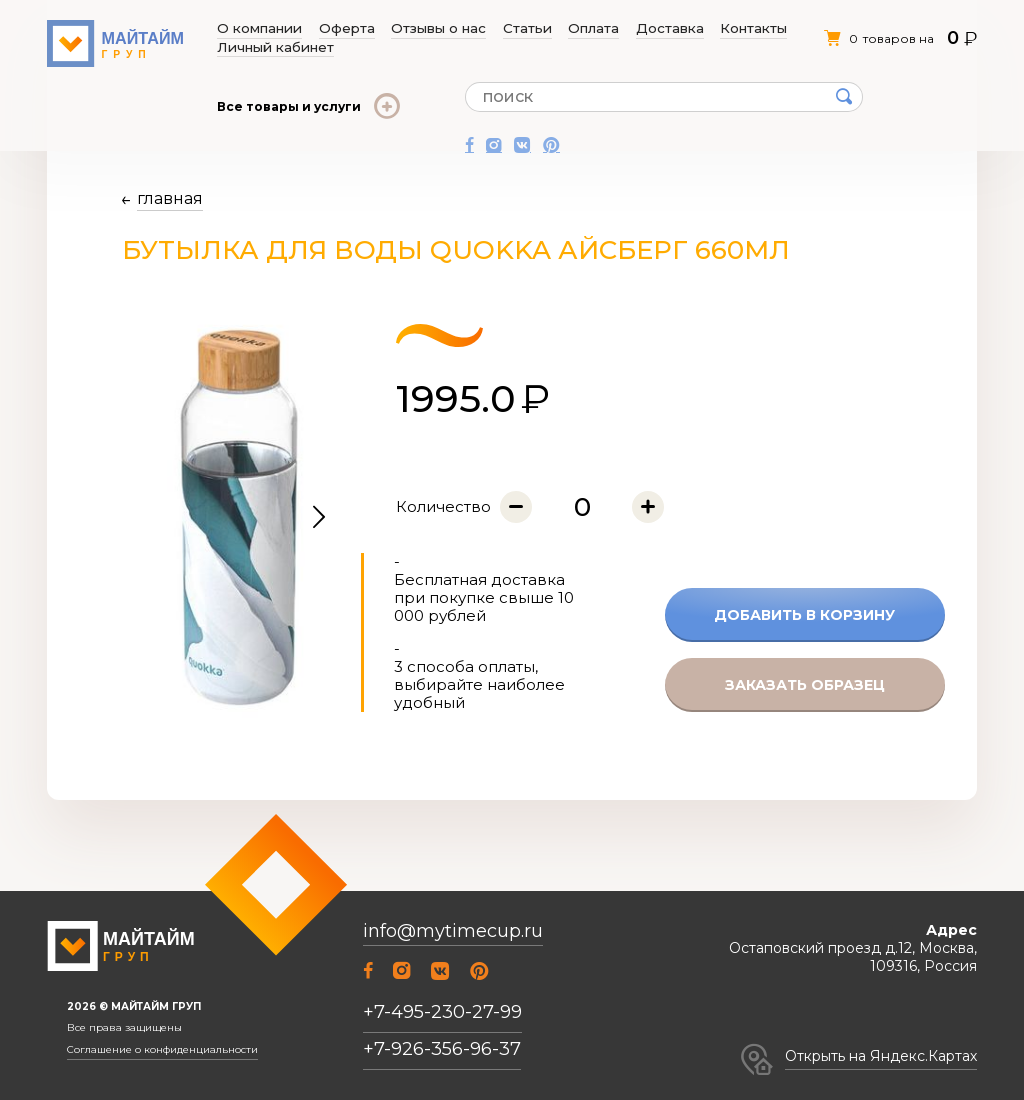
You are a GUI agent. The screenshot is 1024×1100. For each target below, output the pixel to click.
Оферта (326, 29)
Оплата (520, 29)
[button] (319, 518)
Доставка (578, 29)
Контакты (643, 29)
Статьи (470, 29)
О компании (257, 29)
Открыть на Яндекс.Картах (881, 1056)
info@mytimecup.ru (453, 931)
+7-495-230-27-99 (442, 1012)
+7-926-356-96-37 (442, 1049)
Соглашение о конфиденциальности (162, 1050)
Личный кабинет (731, 29)
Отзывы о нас (400, 29)
